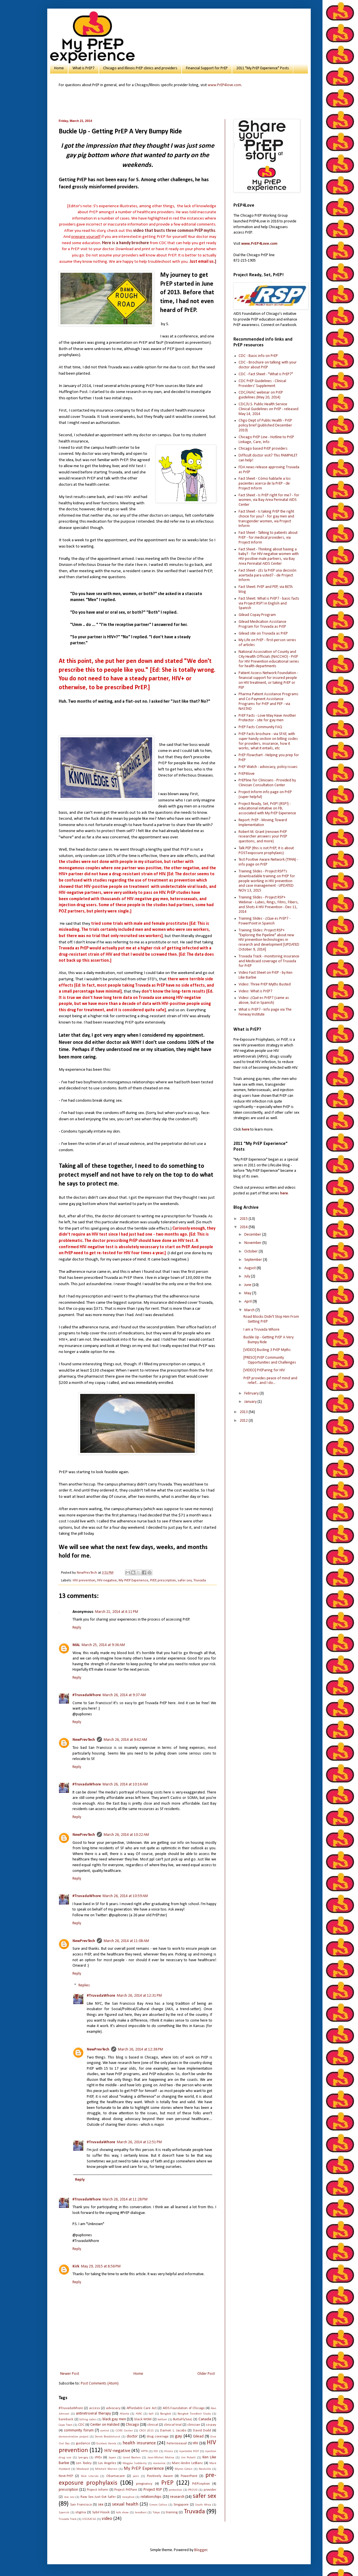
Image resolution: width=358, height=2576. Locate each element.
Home (59, 68)
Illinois (168, 2451)
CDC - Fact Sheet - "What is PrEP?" (266, 374)
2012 (244, 1421)
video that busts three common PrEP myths (174, 230)
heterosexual (177, 2443)
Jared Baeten (132, 2457)
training (172, 2512)
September (253, 1260)
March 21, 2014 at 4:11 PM (116, 1612)
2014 (244, 1227)
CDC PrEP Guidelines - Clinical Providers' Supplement (262, 383)
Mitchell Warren (106, 2469)
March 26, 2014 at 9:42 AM (125, 1740)
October (251, 1251)
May (248, 1293)
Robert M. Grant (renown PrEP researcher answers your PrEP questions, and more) (263, 837)
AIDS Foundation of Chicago (183, 2408)
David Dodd (202, 2430)
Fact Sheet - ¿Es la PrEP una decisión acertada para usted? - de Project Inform (267, 575)
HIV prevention (84, 1580)
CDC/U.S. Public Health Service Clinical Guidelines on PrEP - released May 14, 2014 (268, 409)
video (107, 2518)
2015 (244, 1219)
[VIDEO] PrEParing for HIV (264, 1370)
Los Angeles (107, 2463)
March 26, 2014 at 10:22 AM (126, 1835)
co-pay (211, 2425)
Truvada (199, 1580)
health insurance (139, 2443)
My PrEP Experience (133, 1580)
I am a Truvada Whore (261, 1329)
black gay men (114, 2419)
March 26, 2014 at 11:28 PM (125, 2199)
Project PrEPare (125, 2490)
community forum (78, 2430)
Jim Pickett (188, 2457)
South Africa (203, 2504)
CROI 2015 (146, 2430)
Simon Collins (158, 2504)
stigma (80, 2512)
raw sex (69, 2497)
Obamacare (115, 2476)
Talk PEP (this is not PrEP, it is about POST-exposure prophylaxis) (266, 850)
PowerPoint (189, 2476)
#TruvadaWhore (86, 1695)
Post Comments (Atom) (100, 2383)
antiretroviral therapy (93, 2413)
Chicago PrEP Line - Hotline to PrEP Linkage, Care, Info (266, 439)
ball (151, 2413)
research (177, 2497)
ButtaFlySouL (182, 2419)
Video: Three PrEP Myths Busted (265, 984)
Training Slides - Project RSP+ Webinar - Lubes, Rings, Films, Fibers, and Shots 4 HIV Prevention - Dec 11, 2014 (269, 904)
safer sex (185, 1580)
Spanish (64, 2512)
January (250, 1402)
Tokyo (156, 2512)
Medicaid (82, 2469)
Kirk (75, 2266)
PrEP (153, 1580)
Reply (76, 1627)
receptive (128, 2497)
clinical (152, 2425)
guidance (83, 2443)
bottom (162, 2419)
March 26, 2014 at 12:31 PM (139, 1996)
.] (202, 261)
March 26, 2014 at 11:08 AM (126, 1941)
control (104, 2430)
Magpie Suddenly (135, 2463)
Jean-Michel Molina (160, 2457)
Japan (112, 2457)
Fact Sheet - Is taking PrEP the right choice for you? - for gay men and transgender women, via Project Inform (266, 518)
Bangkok (165, 2413)
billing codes (88, 2419)
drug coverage (158, 2436)
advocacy (113, 2408)
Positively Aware (160, 2476)
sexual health (125, 2504)
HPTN (144, 2451)
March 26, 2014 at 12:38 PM (140, 2049)
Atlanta (124, 2413)
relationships (151, 2497)
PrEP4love (247, 774)
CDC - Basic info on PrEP (258, 356)
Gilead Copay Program (257, 615)
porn (136, 2476)
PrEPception (201, 2484)
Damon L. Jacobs (173, 2430)
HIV (195, 2443)
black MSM (143, 2419)
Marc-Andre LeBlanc (187, 2463)
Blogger (200, 2550)
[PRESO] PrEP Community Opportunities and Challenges (269, 1360)
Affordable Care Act (142, 2408)
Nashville (205, 2469)
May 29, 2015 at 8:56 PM (101, 2266)
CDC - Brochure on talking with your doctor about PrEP (268, 365)
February (251, 1393)
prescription (167, 1580)
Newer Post (69, 2374)
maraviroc (159, 2463)
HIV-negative (107, 1580)
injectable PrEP (189, 2451)
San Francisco (81, 2504)
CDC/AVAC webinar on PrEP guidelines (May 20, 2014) (261, 395)
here (245, 1129)
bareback (66, 2419)
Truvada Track (67, 2519)
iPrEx (98, 2457)
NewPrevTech (83, 1740)
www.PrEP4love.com (224, 85)
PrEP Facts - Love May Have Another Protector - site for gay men (267, 718)
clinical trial (173, 2425)
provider (210, 2490)
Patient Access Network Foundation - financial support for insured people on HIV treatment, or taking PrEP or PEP (268, 680)
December (253, 1234)
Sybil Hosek (101, 2512)
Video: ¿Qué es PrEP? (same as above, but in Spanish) (264, 1000)
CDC (81, 2425)
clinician (193, 2425)
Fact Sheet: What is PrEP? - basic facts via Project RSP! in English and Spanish (269, 603)
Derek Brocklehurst (107, 2436)
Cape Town (65, 2425)
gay (178, 2436)
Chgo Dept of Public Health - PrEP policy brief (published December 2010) (265, 425)
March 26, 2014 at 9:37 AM (124, 1695)
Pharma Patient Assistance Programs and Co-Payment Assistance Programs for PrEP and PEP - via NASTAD (268, 701)
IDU (156, 2451)
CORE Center (124, 2430)
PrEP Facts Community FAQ (260, 727)
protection (175, 2490)
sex (100, 2504)
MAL (76, 1645)
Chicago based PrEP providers (263, 449)
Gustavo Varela (106, 2443)
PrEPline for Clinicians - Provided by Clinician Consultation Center (267, 782)
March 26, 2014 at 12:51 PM (139, 2142)
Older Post (206, 2374)
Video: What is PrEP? (255, 991)
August (250, 1268)
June (248, 1285)
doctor (132, 2436)
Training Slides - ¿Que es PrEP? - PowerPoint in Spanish (264, 921)
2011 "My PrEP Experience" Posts (262, 68)
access (94, 2408)
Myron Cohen (183, 2469)
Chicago (132, 2425)
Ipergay (83, 2457)
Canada (204, 2419)
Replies (84, 1986)
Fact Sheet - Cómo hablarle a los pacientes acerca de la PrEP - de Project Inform (265, 484)
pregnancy (144, 2484)
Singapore (181, 2504)
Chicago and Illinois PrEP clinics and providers (140, 68)
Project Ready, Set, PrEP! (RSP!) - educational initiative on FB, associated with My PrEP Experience (267, 809)
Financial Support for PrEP (207, 68)
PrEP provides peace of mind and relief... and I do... (270, 1380)
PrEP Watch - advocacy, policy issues (268, 767)
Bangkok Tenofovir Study (194, 2413)
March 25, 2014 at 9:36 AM (103, 1645)
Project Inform (97, 2490)
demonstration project (73, 2436)
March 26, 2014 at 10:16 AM (125, 1784)
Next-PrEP (66, 2476)
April (248, 1301)
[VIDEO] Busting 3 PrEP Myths (267, 1350)
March (249, 1310)
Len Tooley (84, 2463)
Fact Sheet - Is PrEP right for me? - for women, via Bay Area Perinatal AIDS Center (269, 500)
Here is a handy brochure (125, 243)
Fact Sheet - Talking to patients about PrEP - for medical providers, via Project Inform (268, 538)
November (253, 1243)
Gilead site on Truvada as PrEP (263, 633)
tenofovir (141, 2512)
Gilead (198, 2436)
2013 (244, 1412)
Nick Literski (90, 2476)
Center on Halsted (104, 2425)
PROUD (192, 2490)
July (247, 1276)
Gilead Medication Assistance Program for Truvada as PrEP (262, 624)
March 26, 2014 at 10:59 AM (125, 1896)
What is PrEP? (83, 68)
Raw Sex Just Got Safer (98, 2497)
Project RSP (152, 2490)
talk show (122, 2512)
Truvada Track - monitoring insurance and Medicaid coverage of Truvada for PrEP (269, 961)
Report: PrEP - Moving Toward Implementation (263, 822)
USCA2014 (89, 2519)
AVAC (139, 2413)
